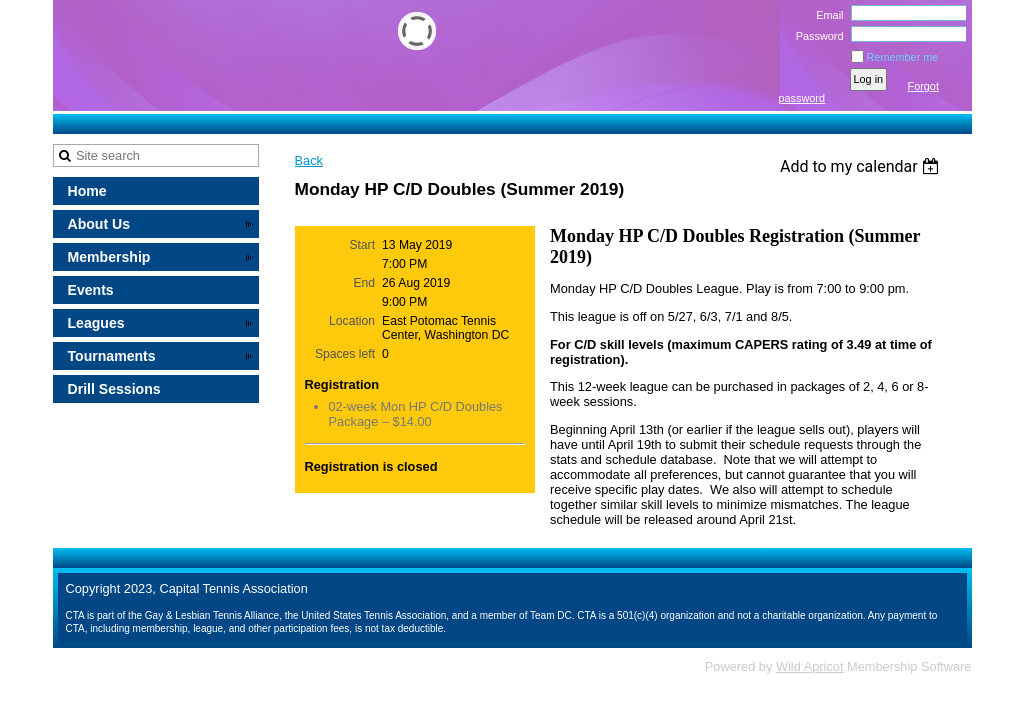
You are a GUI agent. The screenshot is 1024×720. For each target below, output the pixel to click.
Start (362, 245)
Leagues (96, 323)
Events (91, 290)
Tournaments (112, 356)
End (364, 283)
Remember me (903, 57)
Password (815, 36)
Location (352, 321)
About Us (99, 224)
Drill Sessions (114, 389)
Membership (109, 257)
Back (309, 160)
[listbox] (862, 166)
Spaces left (345, 354)
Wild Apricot (810, 666)
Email (826, 15)
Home (87, 191)
